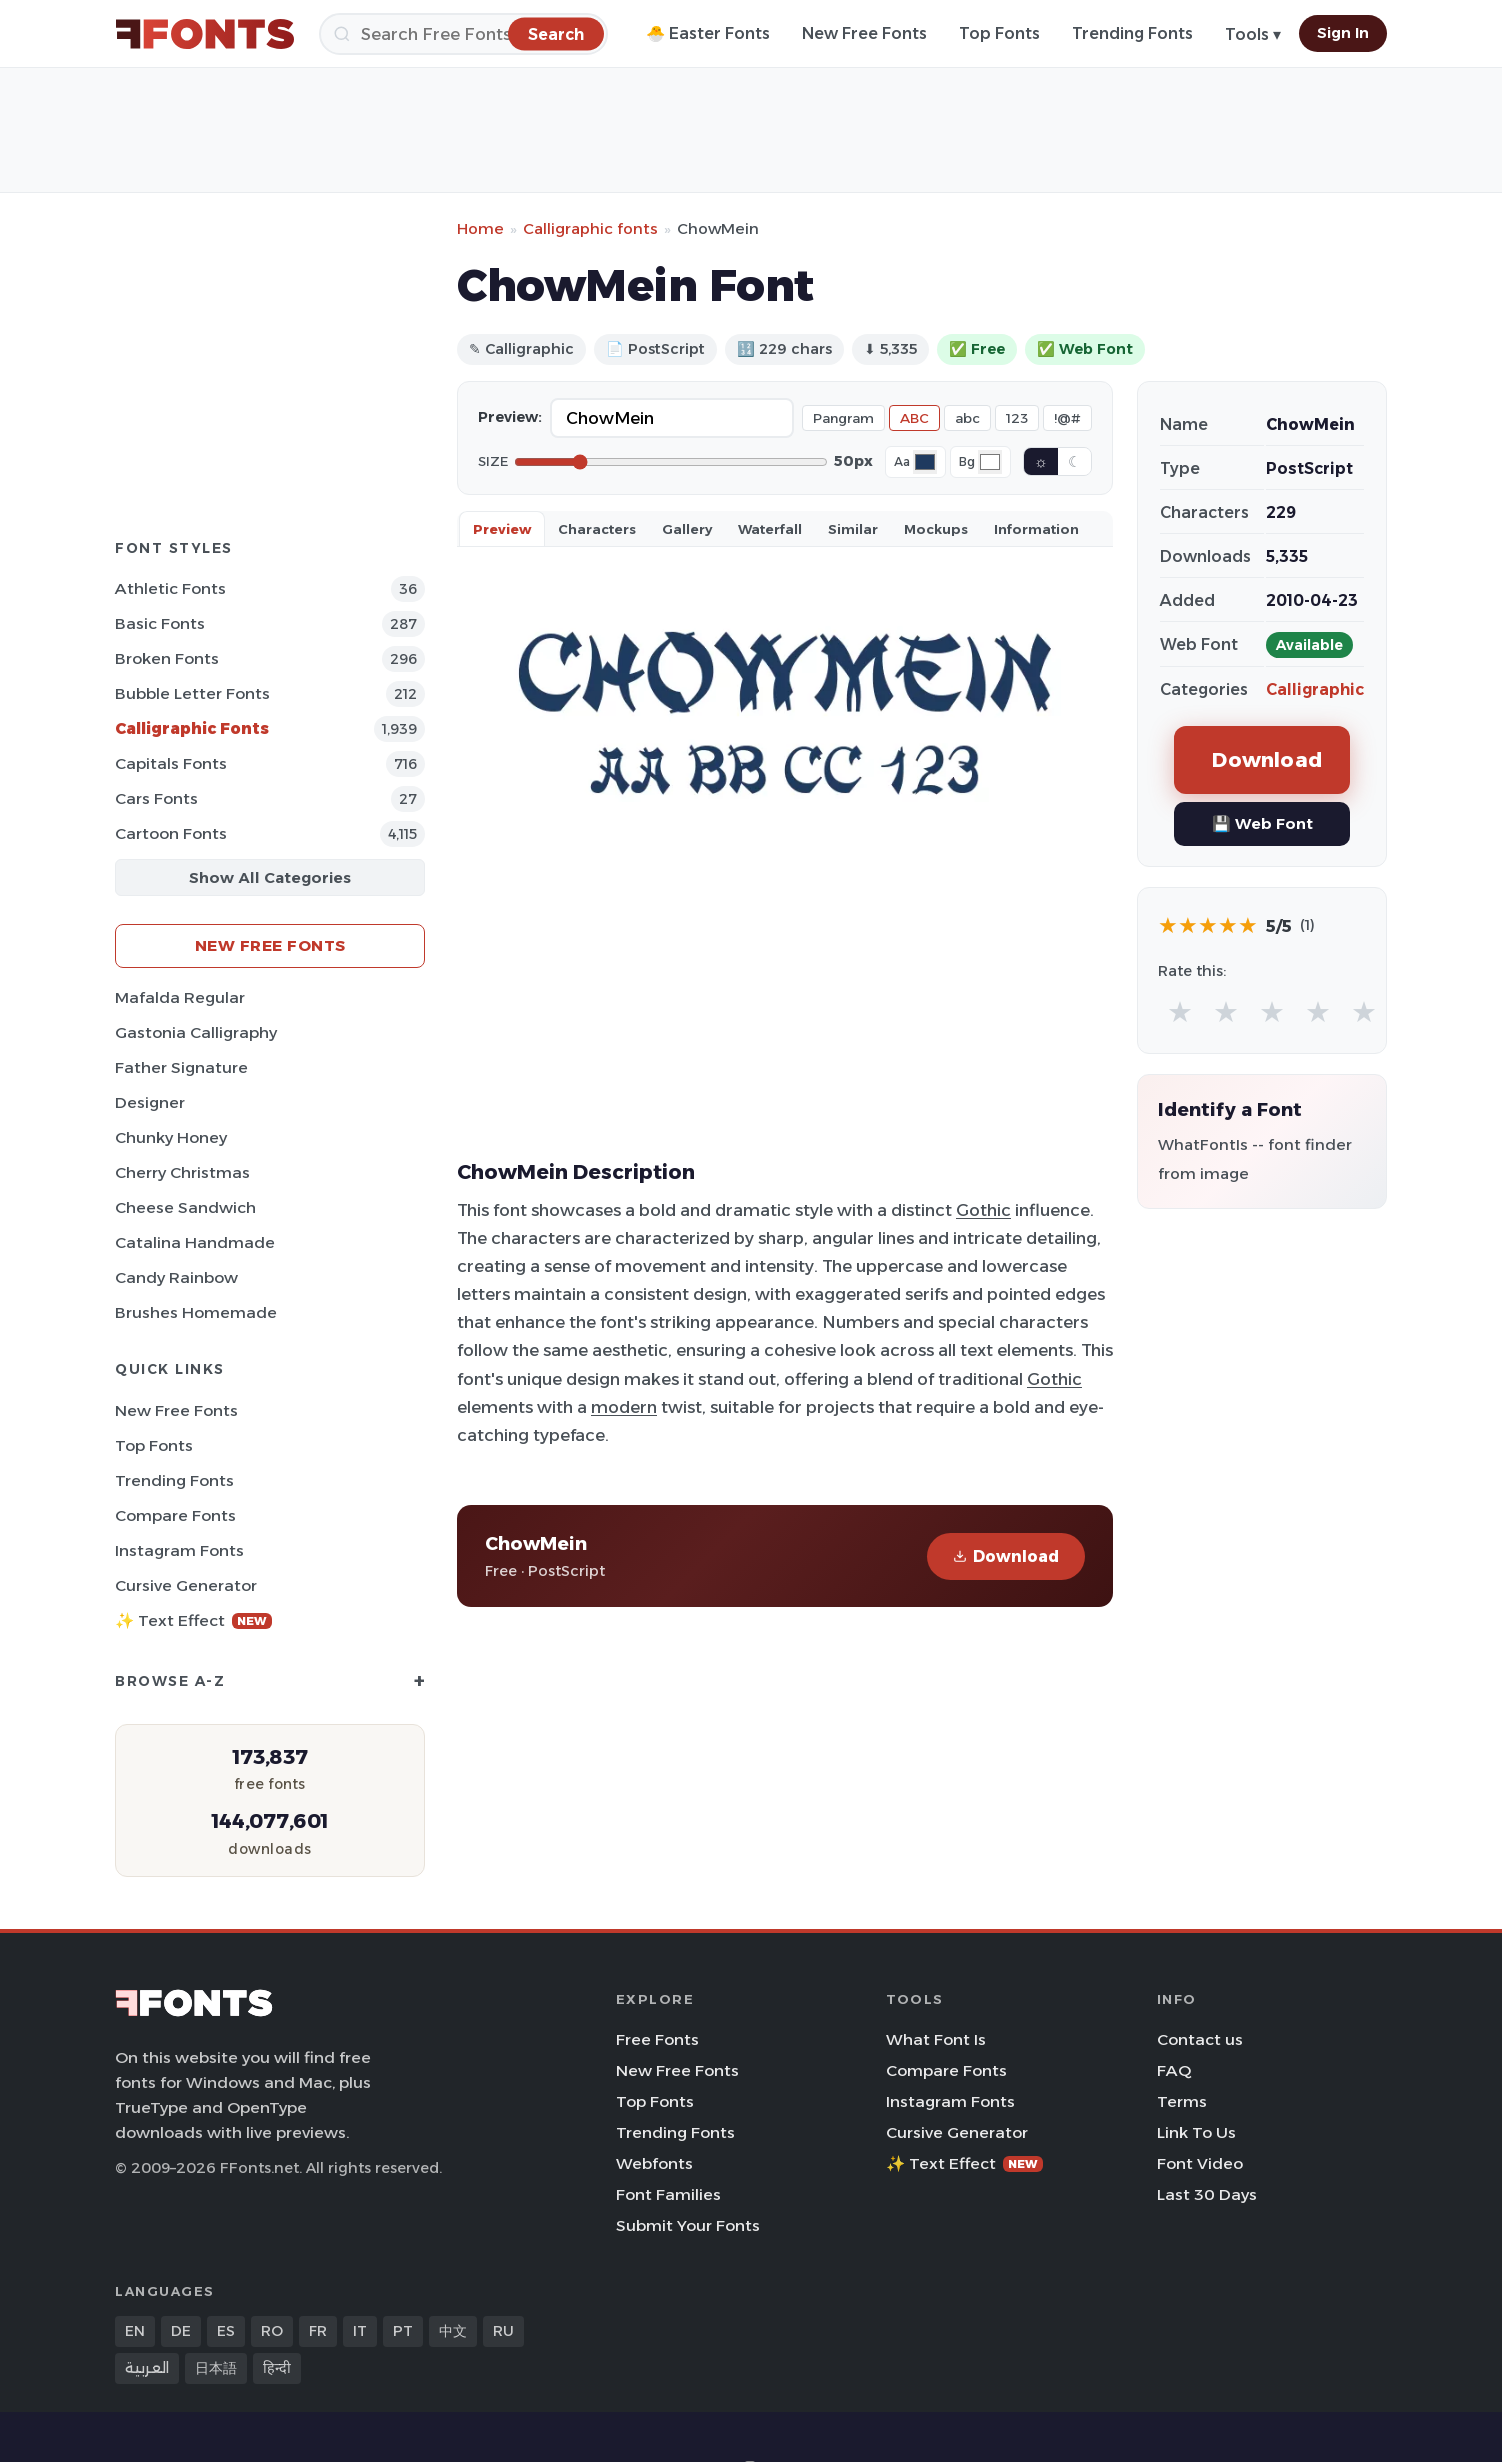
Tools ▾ (1253, 34)
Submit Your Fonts (688, 2225)
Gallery (687, 529)
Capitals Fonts (171, 763)
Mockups (936, 529)
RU (503, 2331)
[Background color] (990, 462)
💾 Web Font (1262, 823)
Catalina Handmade (195, 1242)
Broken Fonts (167, 658)
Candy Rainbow (176, 1277)
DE (181, 2331)
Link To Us (1196, 2132)
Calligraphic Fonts (192, 728)
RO (272, 2331)
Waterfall (770, 529)
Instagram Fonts (179, 1550)
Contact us (1200, 2039)
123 (1017, 418)
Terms (1182, 2101)
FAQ (1174, 2070)
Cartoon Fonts (171, 833)
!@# (1067, 418)
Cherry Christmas (182, 1172)
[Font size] (671, 462)
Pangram (843, 418)
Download (1006, 1556)
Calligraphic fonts (590, 228)
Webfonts (654, 2163)
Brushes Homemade (196, 1312)
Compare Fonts (175, 1515)
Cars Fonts (156, 798)
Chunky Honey (171, 1137)
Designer (150, 1102)
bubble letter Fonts (192, 693)
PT (403, 2331)
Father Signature (181, 1067)
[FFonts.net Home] (205, 34)
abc (967, 418)
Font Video (1200, 2163)
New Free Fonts (864, 33)
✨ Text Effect (193, 1620)
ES (226, 2331)
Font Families (668, 2194)
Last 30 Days (1207, 2194)
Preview (502, 529)
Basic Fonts (160, 623)
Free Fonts (657, 2039)
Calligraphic (1315, 689)
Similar (853, 529)
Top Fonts (999, 33)
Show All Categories (270, 877)
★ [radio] (1180, 1011)
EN (135, 2331)
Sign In (1343, 33)
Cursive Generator (186, 1585)
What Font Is (936, 2039)
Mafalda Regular (180, 997)
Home (480, 228)
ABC (914, 418)
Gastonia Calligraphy (196, 1032)
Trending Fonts (1132, 33)
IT (360, 2331)
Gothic (983, 1210)
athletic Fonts (170, 588)
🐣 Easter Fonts (708, 33)
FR (318, 2331)
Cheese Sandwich (185, 1207)
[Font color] (925, 462)
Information (1036, 529)
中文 (453, 2331)
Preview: (510, 417)
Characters (597, 529)
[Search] (463, 34)
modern (624, 1407)
